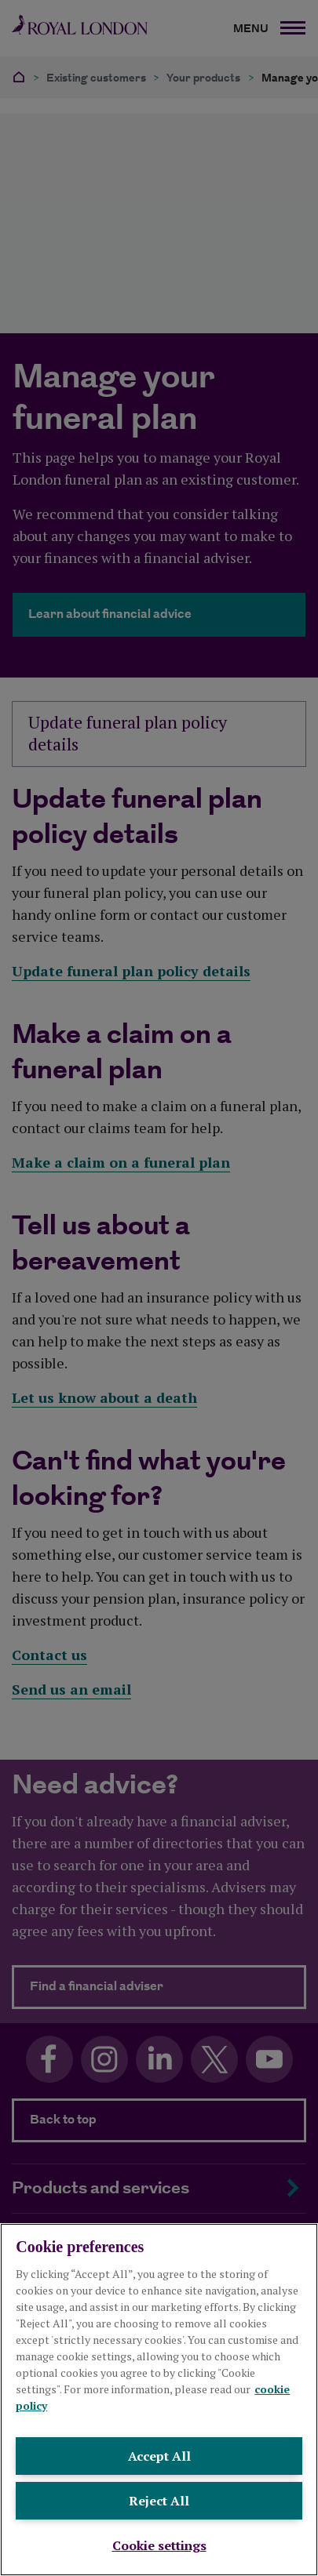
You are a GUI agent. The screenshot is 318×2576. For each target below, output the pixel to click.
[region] (159, 2399)
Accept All (159, 2456)
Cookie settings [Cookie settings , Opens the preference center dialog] (159, 2545)
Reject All (159, 2500)
